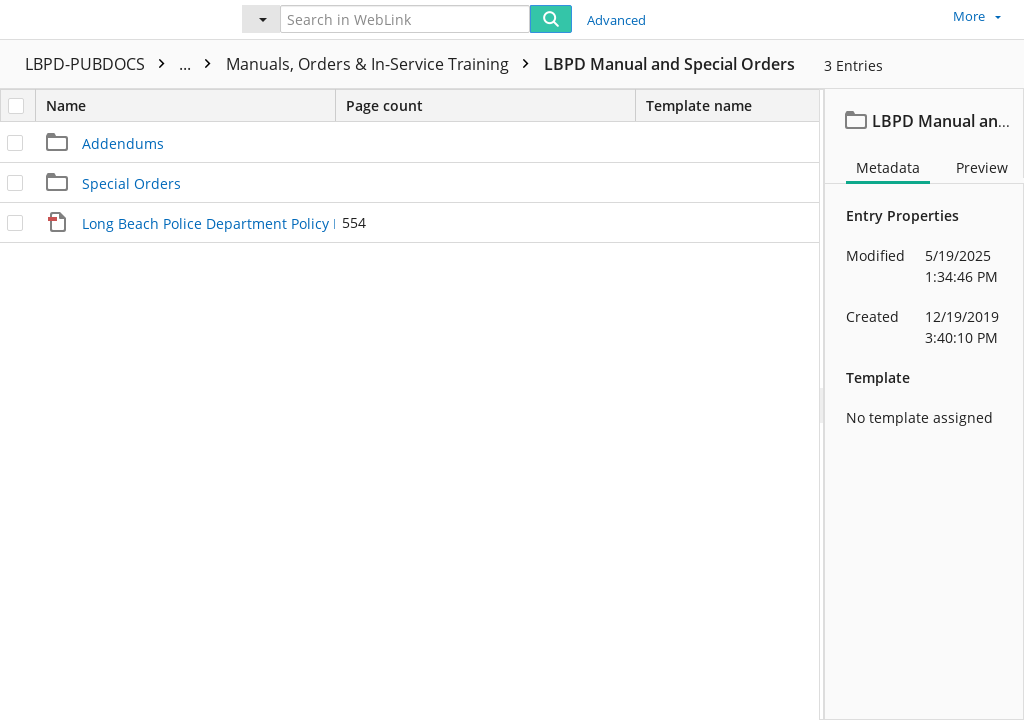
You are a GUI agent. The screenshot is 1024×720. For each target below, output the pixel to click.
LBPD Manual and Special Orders (669, 64)
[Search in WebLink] (405, 19)
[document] (924, 404)
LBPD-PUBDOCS (123, 64)
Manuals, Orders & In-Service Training (382, 64)
